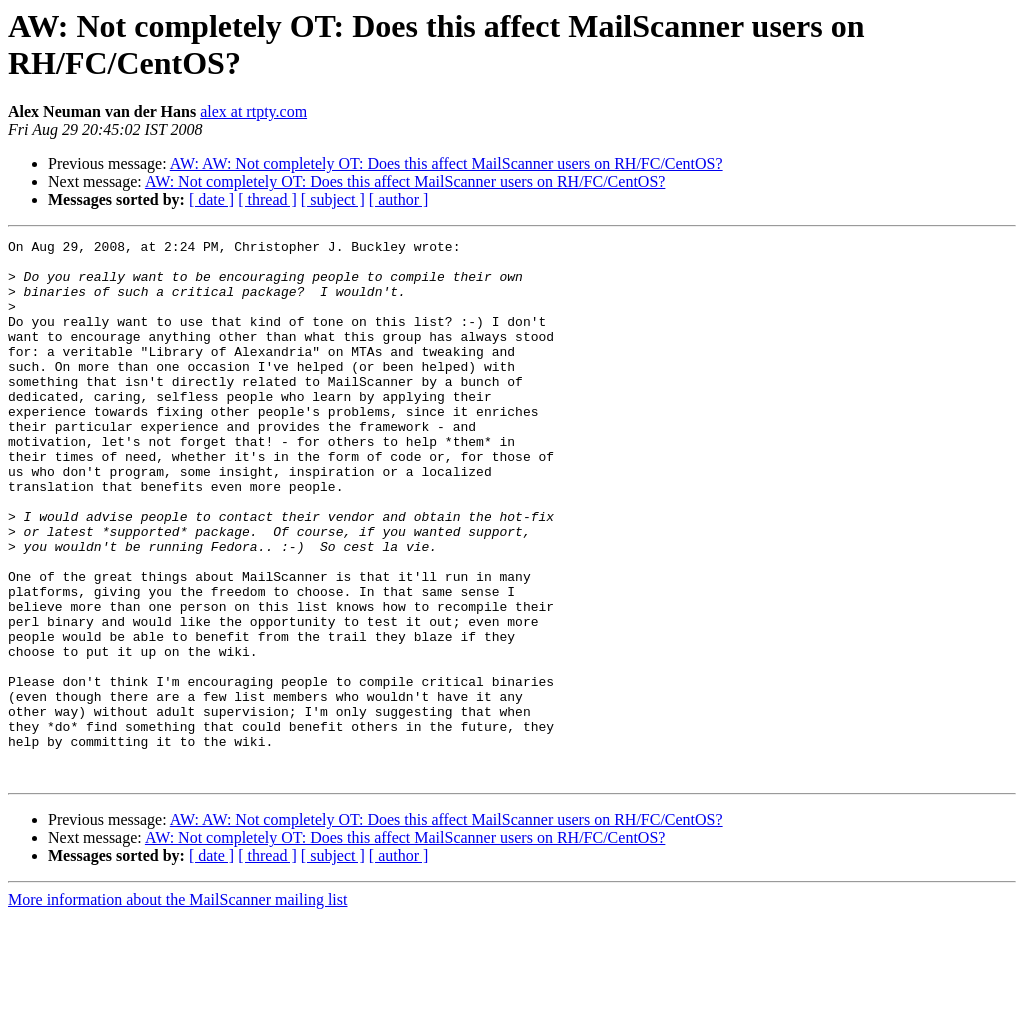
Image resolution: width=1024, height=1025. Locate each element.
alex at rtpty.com (253, 111)
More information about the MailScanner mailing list (177, 1007)
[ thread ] (267, 199)
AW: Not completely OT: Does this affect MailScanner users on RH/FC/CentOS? (405, 181)
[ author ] (399, 199)
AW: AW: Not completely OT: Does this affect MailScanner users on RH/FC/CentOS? (446, 163)
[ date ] (211, 199)
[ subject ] (333, 199)
